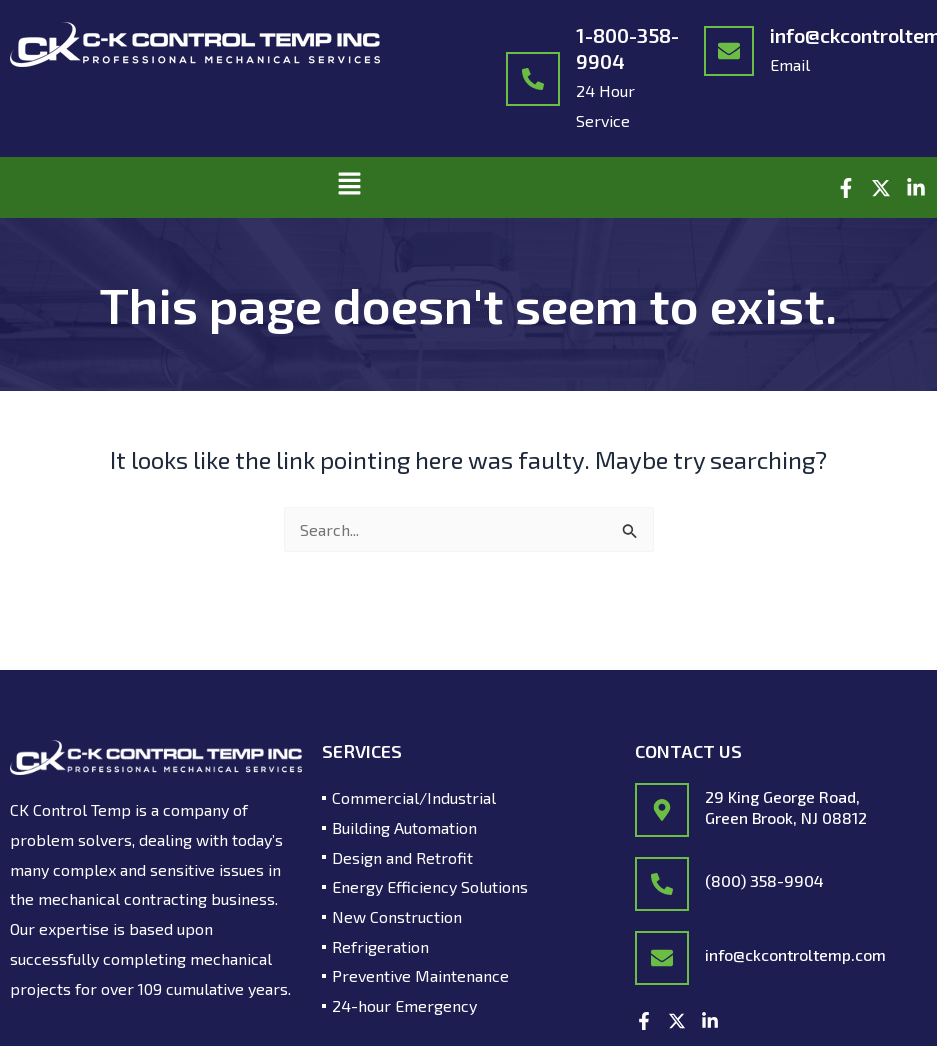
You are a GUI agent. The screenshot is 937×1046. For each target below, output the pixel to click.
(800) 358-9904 (764, 880)
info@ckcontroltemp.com (795, 954)
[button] (349, 187)
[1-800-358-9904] (533, 79)
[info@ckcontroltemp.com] (729, 51)
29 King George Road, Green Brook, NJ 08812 (786, 807)
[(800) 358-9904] (662, 884)
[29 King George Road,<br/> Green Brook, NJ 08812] (662, 810)
